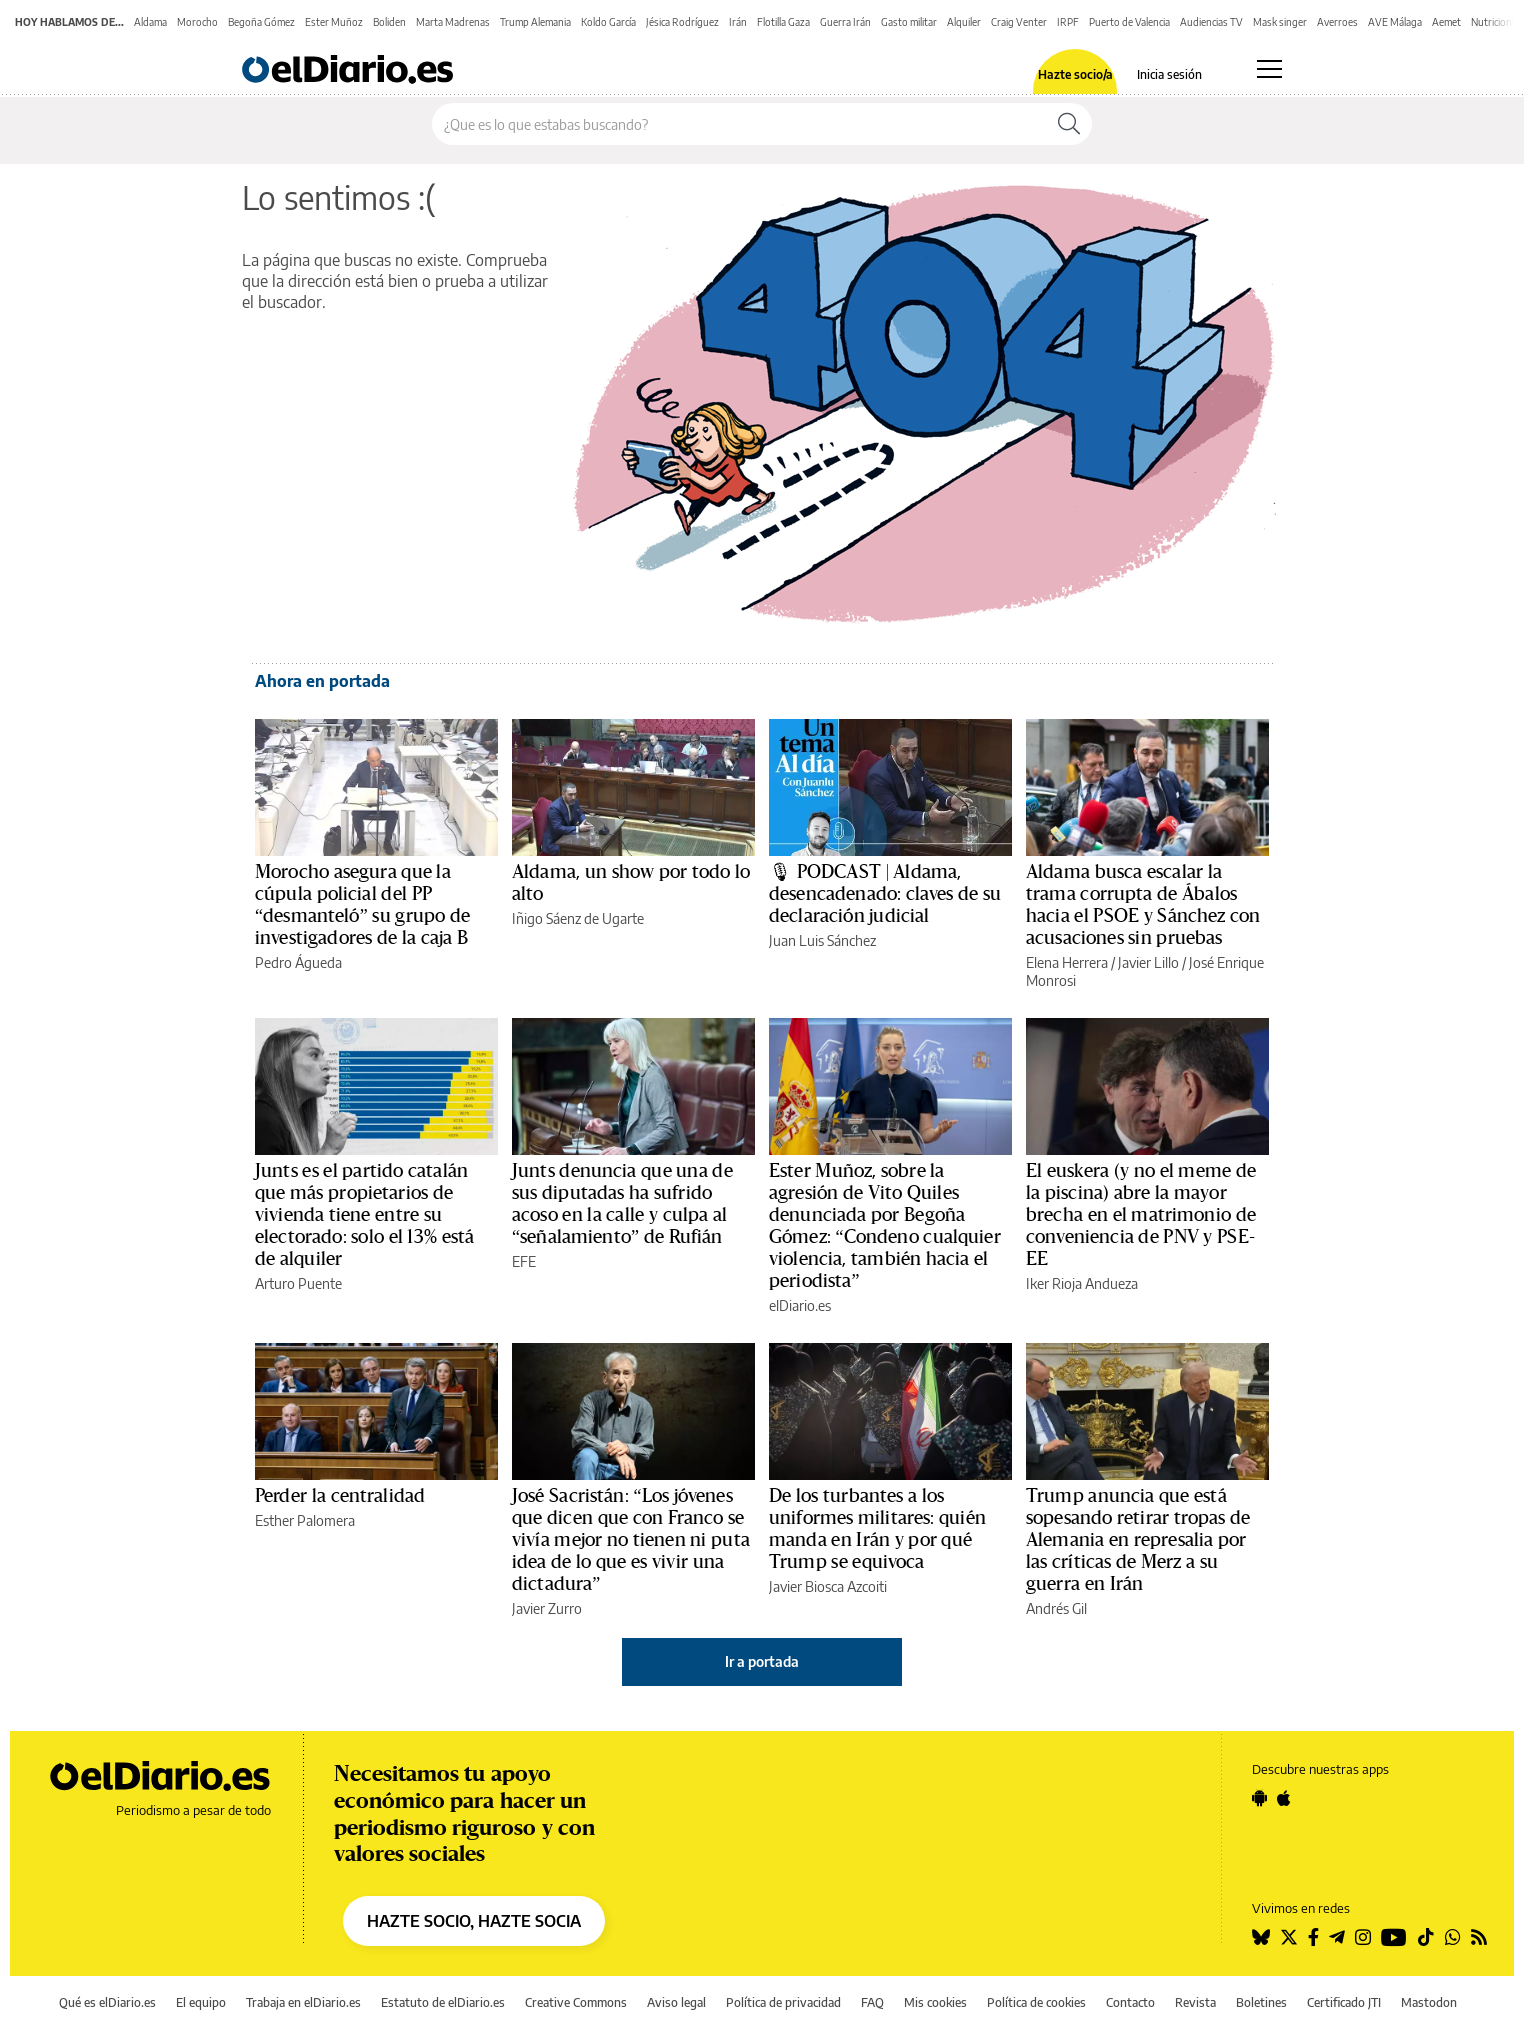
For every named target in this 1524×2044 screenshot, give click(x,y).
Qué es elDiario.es (107, 2002)
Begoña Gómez (261, 22)
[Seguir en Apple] (1284, 1798)
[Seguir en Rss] (1479, 1937)
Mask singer (1280, 22)
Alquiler (964, 22)
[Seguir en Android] (1259, 1798)
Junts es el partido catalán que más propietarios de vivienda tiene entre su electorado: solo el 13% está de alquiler (364, 1215)
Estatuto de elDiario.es (443, 2002)
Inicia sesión (1169, 75)
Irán (738, 22)
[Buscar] (1069, 124)
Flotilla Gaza (783, 22)
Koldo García (608, 22)
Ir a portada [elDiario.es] (762, 1661)
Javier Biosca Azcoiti (828, 1586)
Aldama (150, 22)
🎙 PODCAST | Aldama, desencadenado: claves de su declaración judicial (885, 894)
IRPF (1068, 22)
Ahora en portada (322, 681)
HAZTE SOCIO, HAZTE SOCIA (474, 1921)
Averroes (1337, 22)
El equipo (201, 2002)
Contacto (1130, 2002)
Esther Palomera (305, 1520)
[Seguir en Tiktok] (1426, 1937)
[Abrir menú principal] (1269, 69)
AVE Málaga (1395, 22)
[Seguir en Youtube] (1394, 1937)
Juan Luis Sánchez (822, 940)
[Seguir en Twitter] (1289, 1937)
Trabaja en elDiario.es (303, 2002)
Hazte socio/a (1075, 75)
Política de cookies (1036, 2002)
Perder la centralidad (340, 1496)
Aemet (1446, 22)
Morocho (197, 22)
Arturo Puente (298, 1283)
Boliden (389, 22)
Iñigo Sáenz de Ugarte (578, 918)
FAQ (872, 2002)
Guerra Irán (845, 22)
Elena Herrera (1067, 962)
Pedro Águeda (298, 962)
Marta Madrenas (453, 22)
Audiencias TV (1211, 22)
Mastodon (1429, 2002)
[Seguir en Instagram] (1363, 1937)
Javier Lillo (1148, 962)
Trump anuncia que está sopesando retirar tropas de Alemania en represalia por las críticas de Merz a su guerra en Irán (1138, 1540)
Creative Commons (576, 2002)
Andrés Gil (1056, 1608)
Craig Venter (1019, 22)
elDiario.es (800, 1305)
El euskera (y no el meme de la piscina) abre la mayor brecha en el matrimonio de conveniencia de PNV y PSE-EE (1141, 1215)
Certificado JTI (1344, 2002)
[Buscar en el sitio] (739, 124)
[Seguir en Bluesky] (1261, 1937)
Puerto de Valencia (1129, 22)
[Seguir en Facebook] (1313, 1937)
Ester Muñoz (334, 22)
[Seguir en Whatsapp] (1453, 1937)
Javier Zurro (547, 1608)
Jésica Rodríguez (682, 22)
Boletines (1261, 2002)
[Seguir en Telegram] (1337, 1937)
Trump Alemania (535, 22)
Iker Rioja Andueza (1082, 1283)
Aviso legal (676, 2002)
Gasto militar (909, 22)
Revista (1195, 2002)
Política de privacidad (783, 2002)
